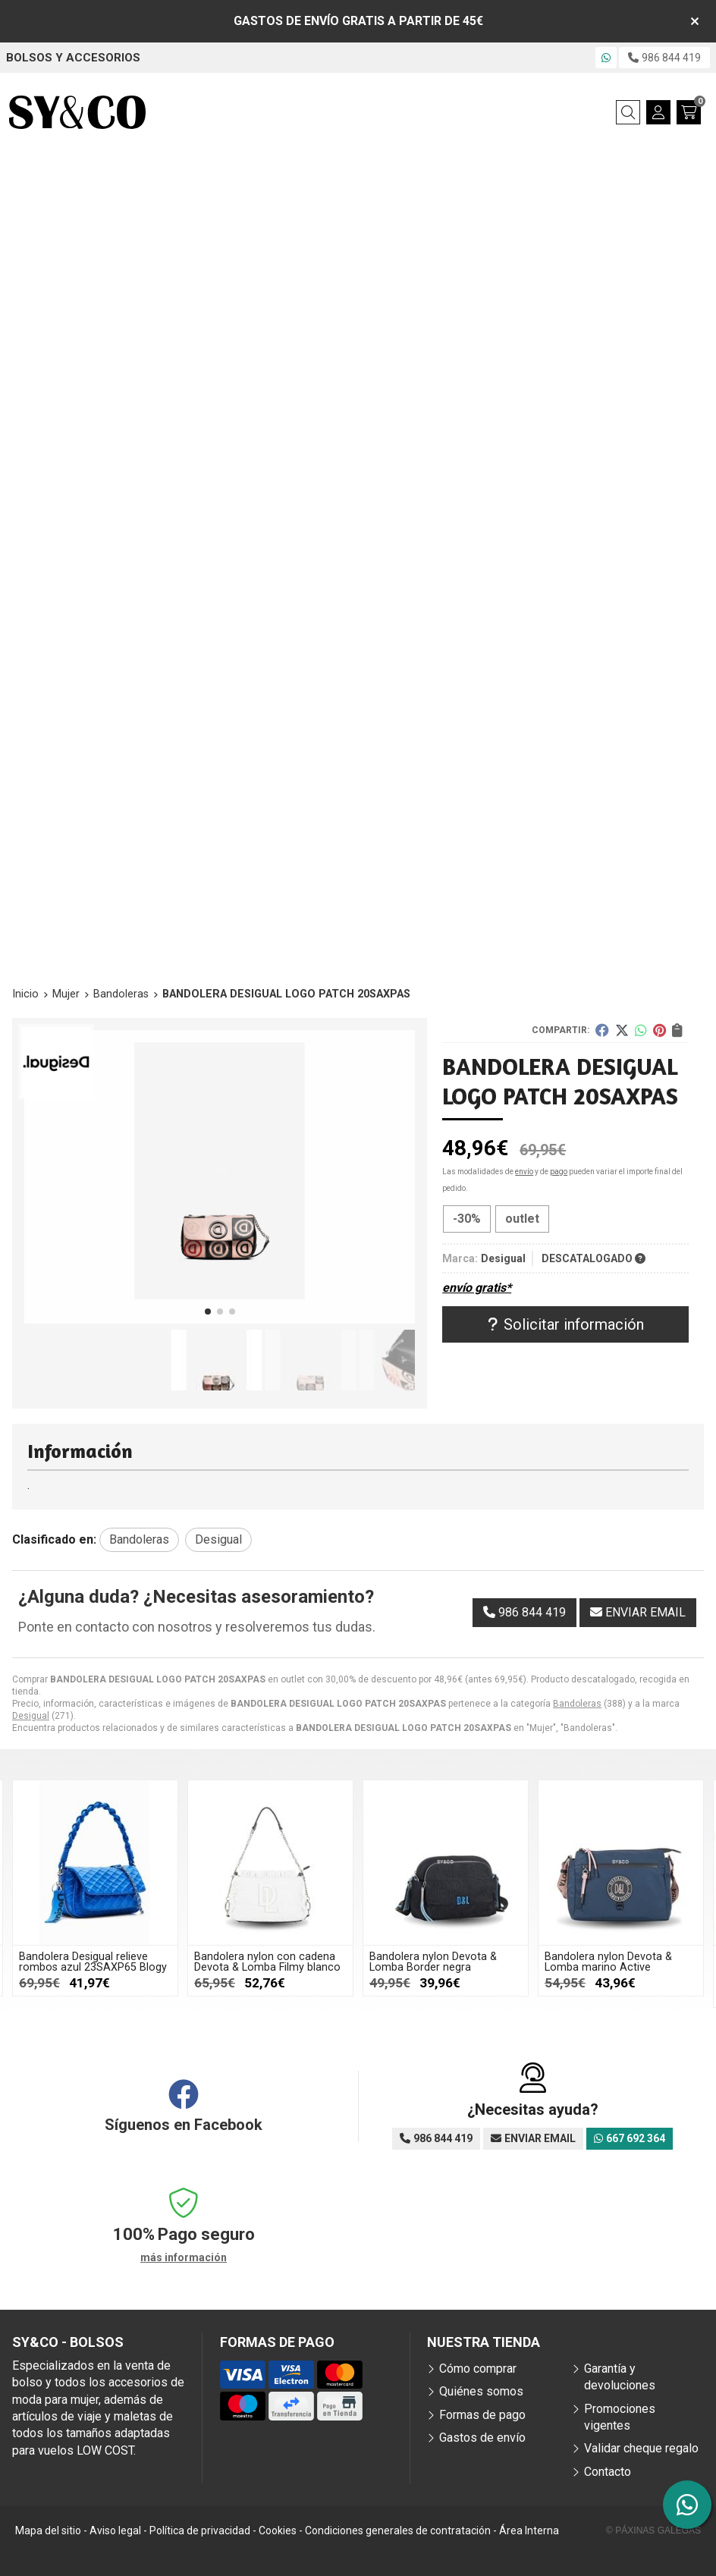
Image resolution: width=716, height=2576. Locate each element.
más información (183, 2257)
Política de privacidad (199, 2530)
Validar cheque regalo (641, 2448)
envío (524, 1171)
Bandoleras (577, 1703)
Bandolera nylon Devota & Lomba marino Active (608, 1962)
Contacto (607, 2471)
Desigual (30, 1716)
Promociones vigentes (619, 2417)
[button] (208, 1311)
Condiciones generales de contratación (398, 2530)
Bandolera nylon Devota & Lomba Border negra (433, 1962)
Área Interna (529, 2530)
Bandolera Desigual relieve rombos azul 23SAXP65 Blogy (93, 1962)
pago (558, 1171)
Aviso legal (115, 2530)
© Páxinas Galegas (653, 2530)
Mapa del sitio (48, 2530)
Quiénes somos (481, 2391)
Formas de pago (482, 2415)
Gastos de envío (482, 2437)
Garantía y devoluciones (619, 2376)
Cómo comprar (478, 2368)
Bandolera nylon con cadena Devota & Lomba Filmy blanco (267, 1962)
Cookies (278, 2530)
